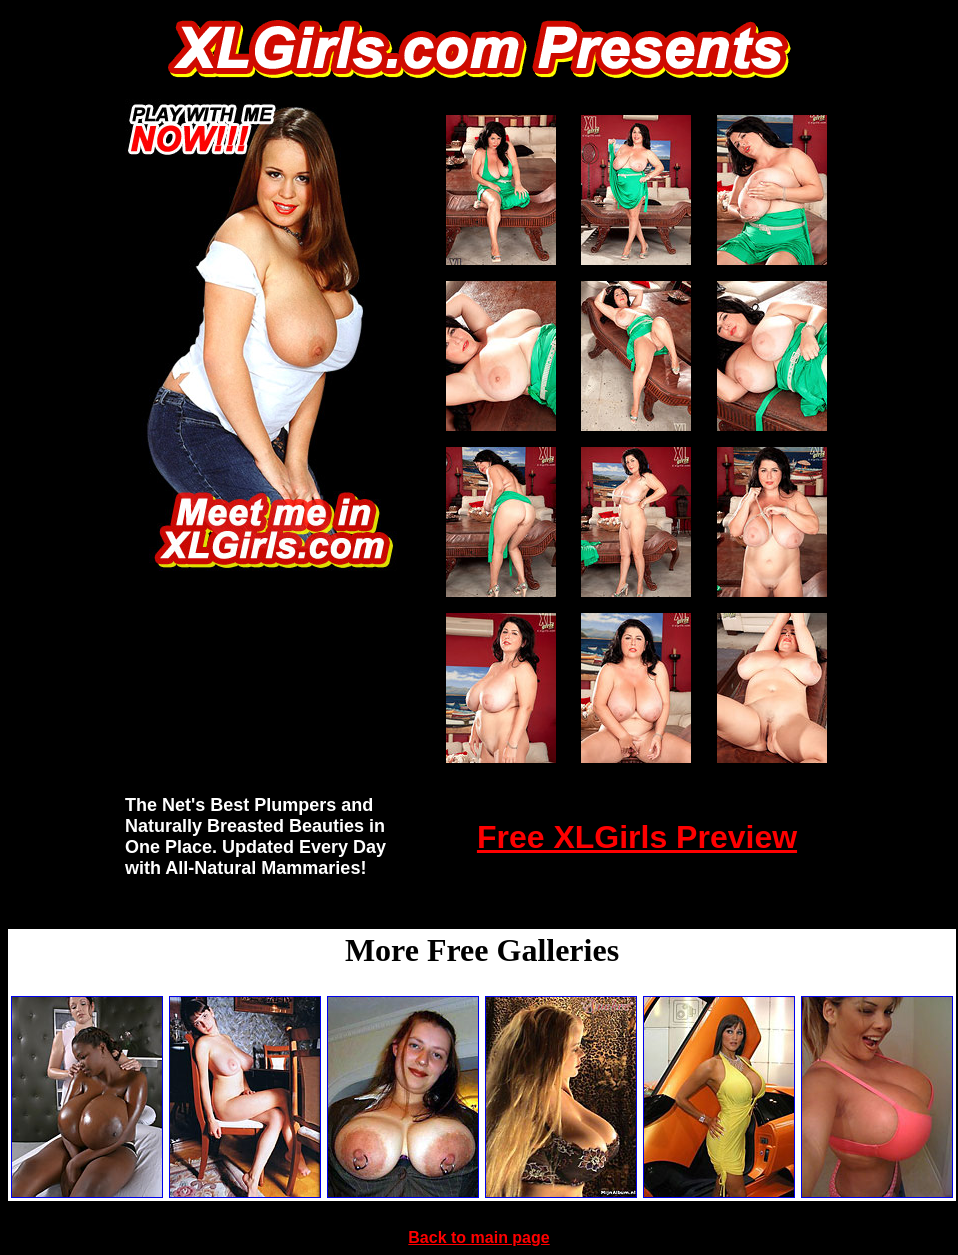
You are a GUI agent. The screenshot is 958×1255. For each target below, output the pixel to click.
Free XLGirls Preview (637, 837)
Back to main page (478, 1237)
